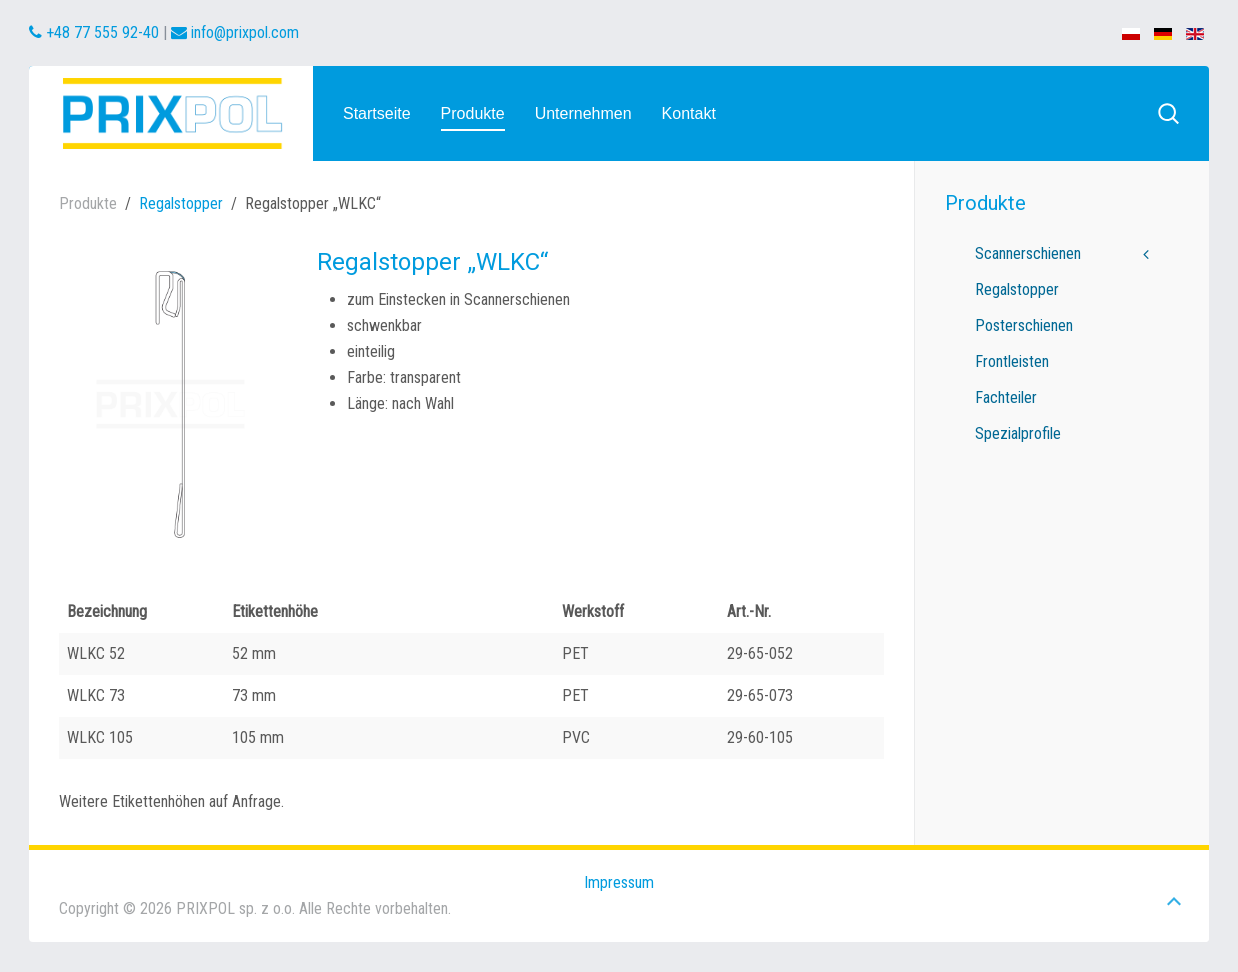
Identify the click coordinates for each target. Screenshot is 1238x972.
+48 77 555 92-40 (94, 32)
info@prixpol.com (235, 32)
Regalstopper (181, 203)
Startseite (377, 113)
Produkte (473, 113)
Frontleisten (1012, 361)
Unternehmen (583, 113)
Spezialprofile (1018, 433)
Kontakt (689, 113)
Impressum (619, 882)
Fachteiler (1006, 397)
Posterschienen (1024, 325)
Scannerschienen (1028, 253)
